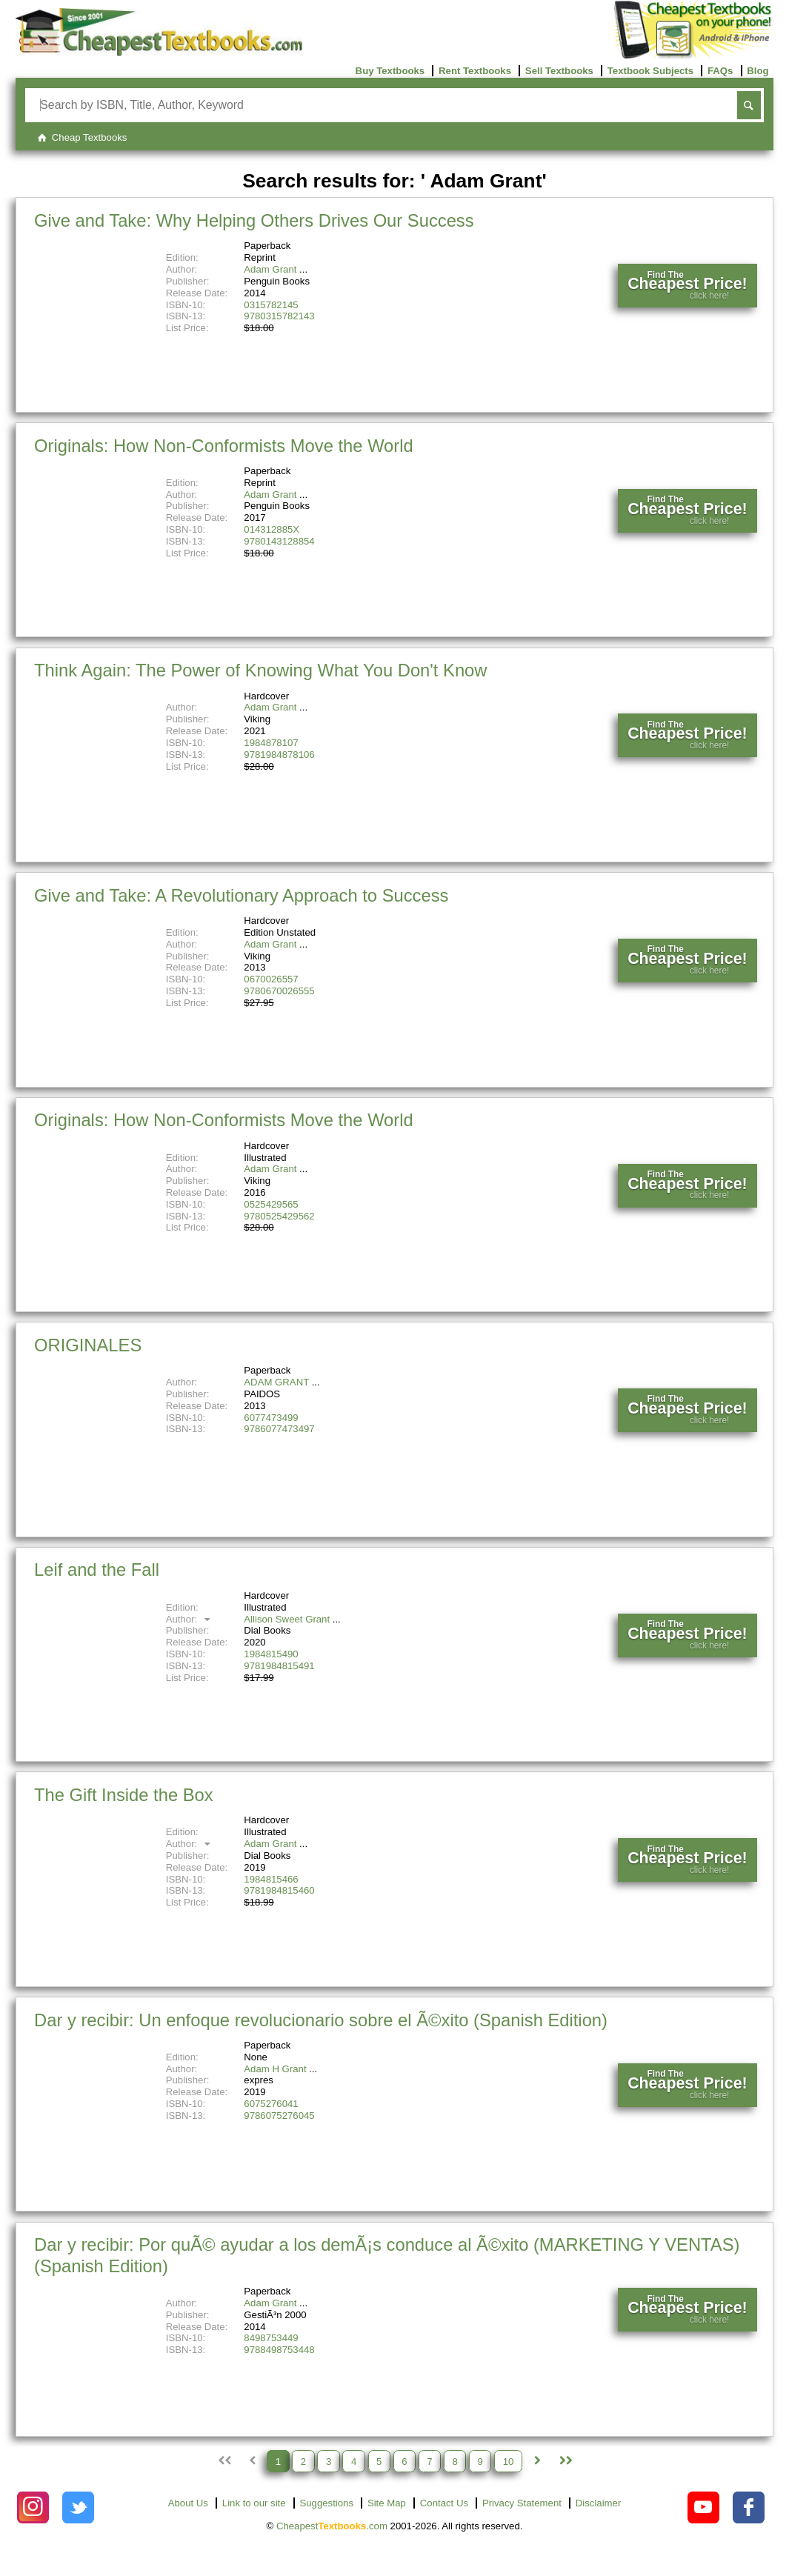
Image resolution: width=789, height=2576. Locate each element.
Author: (190, 1619)
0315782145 (271, 304)
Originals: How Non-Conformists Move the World (223, 446)
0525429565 (271, 1204)
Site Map (386, 2503)
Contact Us (444, 2503)
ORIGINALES (88, 1345)
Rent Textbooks (475, 70)
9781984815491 (279, 1665)
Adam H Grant (275, 2068)
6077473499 (271, 1417)
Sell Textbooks (559, 70)
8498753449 (271, 2337)
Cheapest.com (331, 2526)
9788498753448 (279, 2349)
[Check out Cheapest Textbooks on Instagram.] (33, 2507)
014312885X (271, 529)
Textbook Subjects (650, 70)
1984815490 (271, 1654)
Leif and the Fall (96, 1570)
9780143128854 (279, 541)
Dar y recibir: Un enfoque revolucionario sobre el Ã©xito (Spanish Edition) (320, 2020)
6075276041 (271, 2103)
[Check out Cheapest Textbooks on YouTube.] (703, 2507)
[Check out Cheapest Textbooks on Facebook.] (749, 2507)
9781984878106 (279, 754)
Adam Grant (270, 269)
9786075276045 (279, 2115)
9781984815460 (279, 1890)
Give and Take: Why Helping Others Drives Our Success (254, 220)
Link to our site (254, 2503)
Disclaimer (599, 2503)
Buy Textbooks (390, 70)
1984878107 (271, 742)
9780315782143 (279, 316)
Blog (757, 70)
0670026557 (271, 979)
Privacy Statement (522, 2503)
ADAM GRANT (276, 1382)
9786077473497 (279, 1428)
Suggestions (326, 2503)
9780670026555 (279, 990)
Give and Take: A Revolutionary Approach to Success (241, 895)
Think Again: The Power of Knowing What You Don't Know (260, 670)
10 (508, 2460)
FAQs (720, 70)
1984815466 (271, 1879)
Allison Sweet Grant (287, 1619)
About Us (188, 2503)
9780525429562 (279, 1216)
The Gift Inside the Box (123, 1795)
